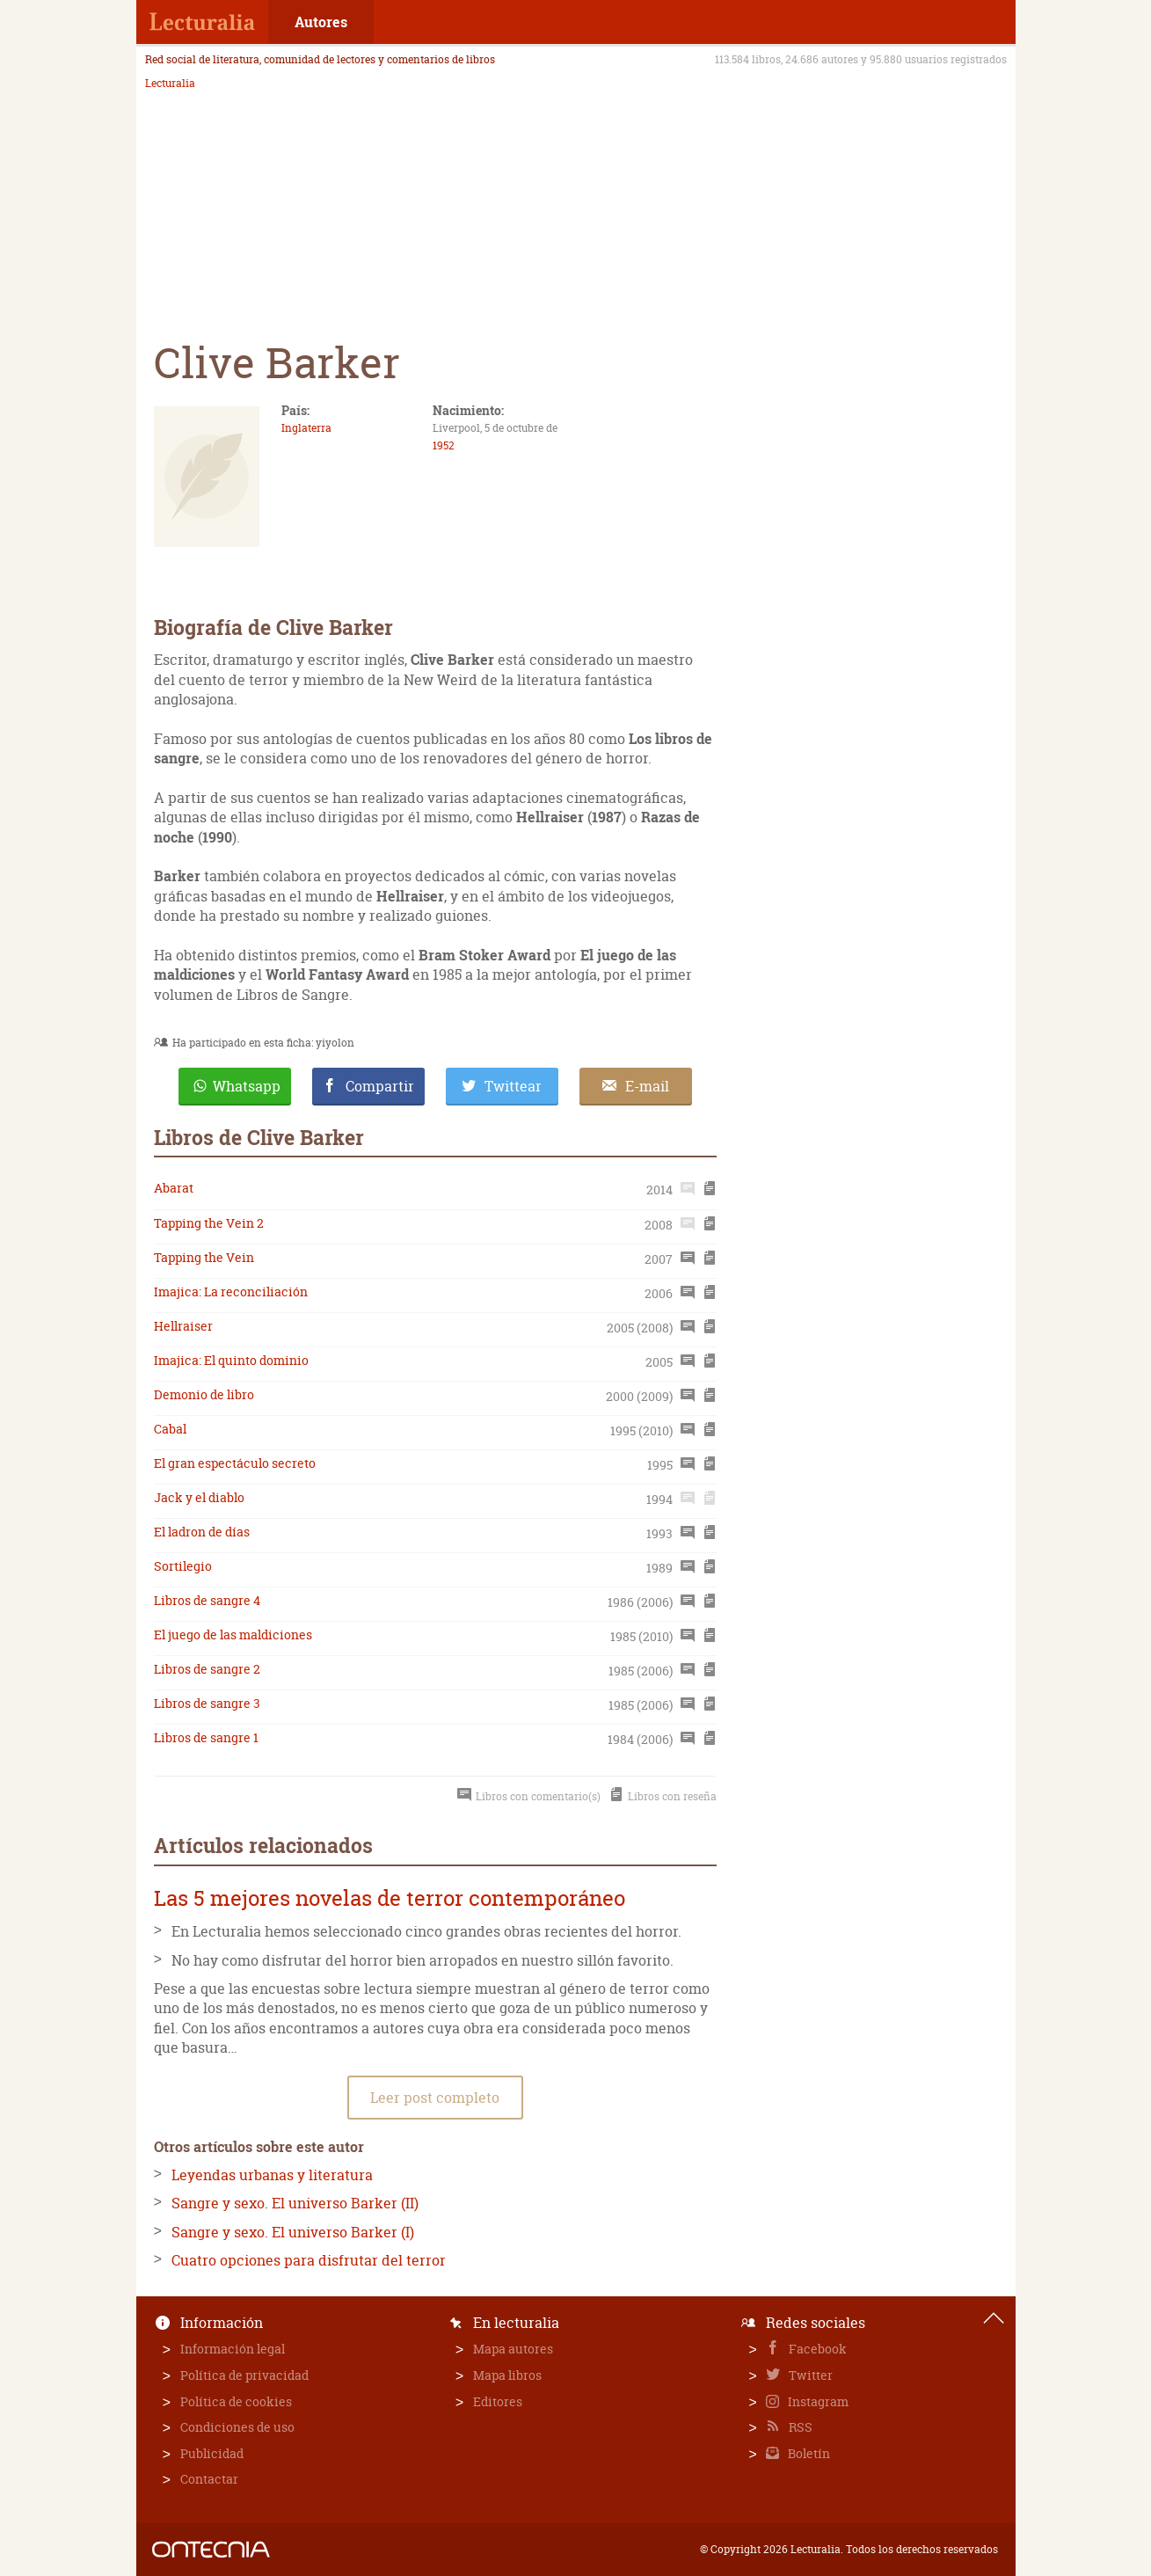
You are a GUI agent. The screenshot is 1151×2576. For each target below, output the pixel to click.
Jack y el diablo (199, 1497)
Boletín (807, 2453)
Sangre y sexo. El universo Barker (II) (295, 2203)
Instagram (817, 2401)
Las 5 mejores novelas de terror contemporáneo (389, 1898)
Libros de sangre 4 (207, 1600)
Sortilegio (183, 1566)
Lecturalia (170, 84)
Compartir (380, 1086)
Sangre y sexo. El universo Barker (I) (292, 2232)
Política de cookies (236, 2401)
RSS (799, 2427)
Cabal (170, 1428)
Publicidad (212, 2453)
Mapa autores (513, 2348)
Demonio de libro (204, 1394)
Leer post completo (434, 2097)
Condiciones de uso (237, 2427)
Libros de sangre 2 (207, 1668)
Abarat (173, 1187)
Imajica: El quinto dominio (231, 1360)
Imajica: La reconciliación (231, 1291)
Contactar (209, 2478)
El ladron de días (202, 1531)
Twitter (809, 2375)
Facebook (816, 2348)
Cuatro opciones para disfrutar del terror (308, 2260)
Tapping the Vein (204, 1257)
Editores (497, 2401)
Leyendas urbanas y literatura (272, 2175)
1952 (444, 445)
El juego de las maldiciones (233, 1634)
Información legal (232, 2348)
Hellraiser (183, 1325)
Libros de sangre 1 (206, 1737)
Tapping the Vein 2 (209, 1223)
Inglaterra (306, 427)
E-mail (647, 1086)
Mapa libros (507, 2375)
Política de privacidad (244, 2375)
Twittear (513, 1086)
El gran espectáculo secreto (235, 1463)
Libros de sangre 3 (207, 1703)
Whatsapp (246, 1086)
